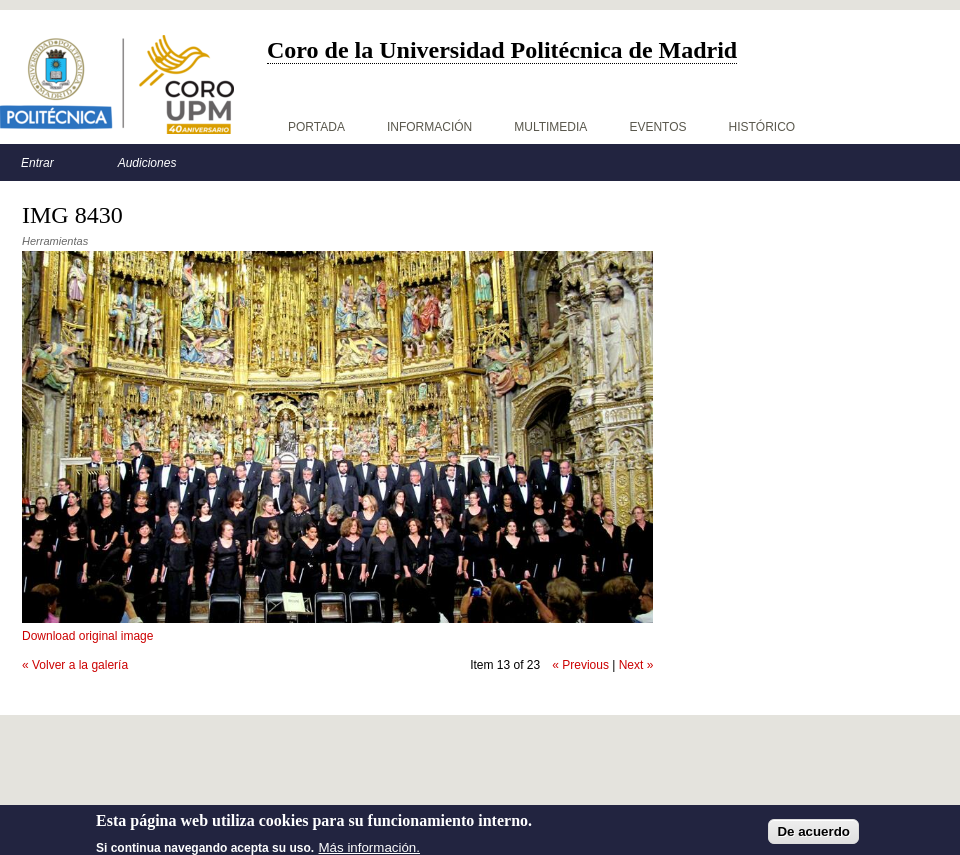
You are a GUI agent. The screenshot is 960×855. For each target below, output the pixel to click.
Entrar (37, 163)
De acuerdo (813, 837)
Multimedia (550, 127)
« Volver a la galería (75, 665)
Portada (316, 127)
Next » (636, 665)
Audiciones (147, 163)
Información (429, 127)
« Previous (580, 665)
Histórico (762, 127)
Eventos (657, 127)
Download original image (87, 636)
